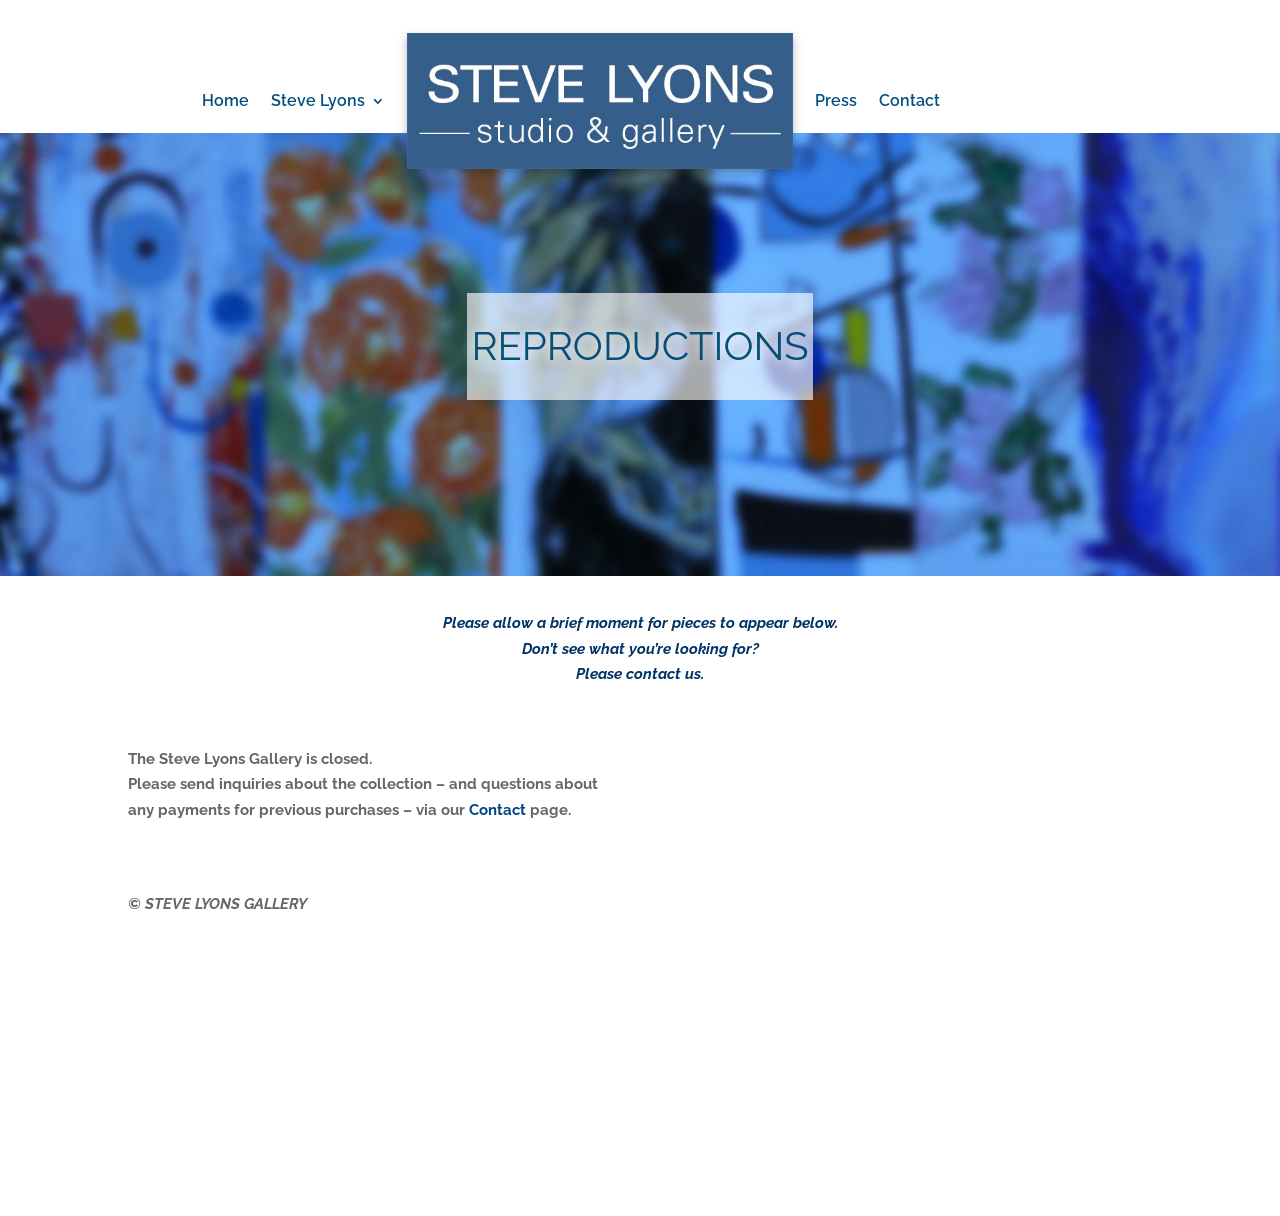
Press (836, 100)
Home (225, 100)
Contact (909, 100)
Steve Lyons (318, 100)
